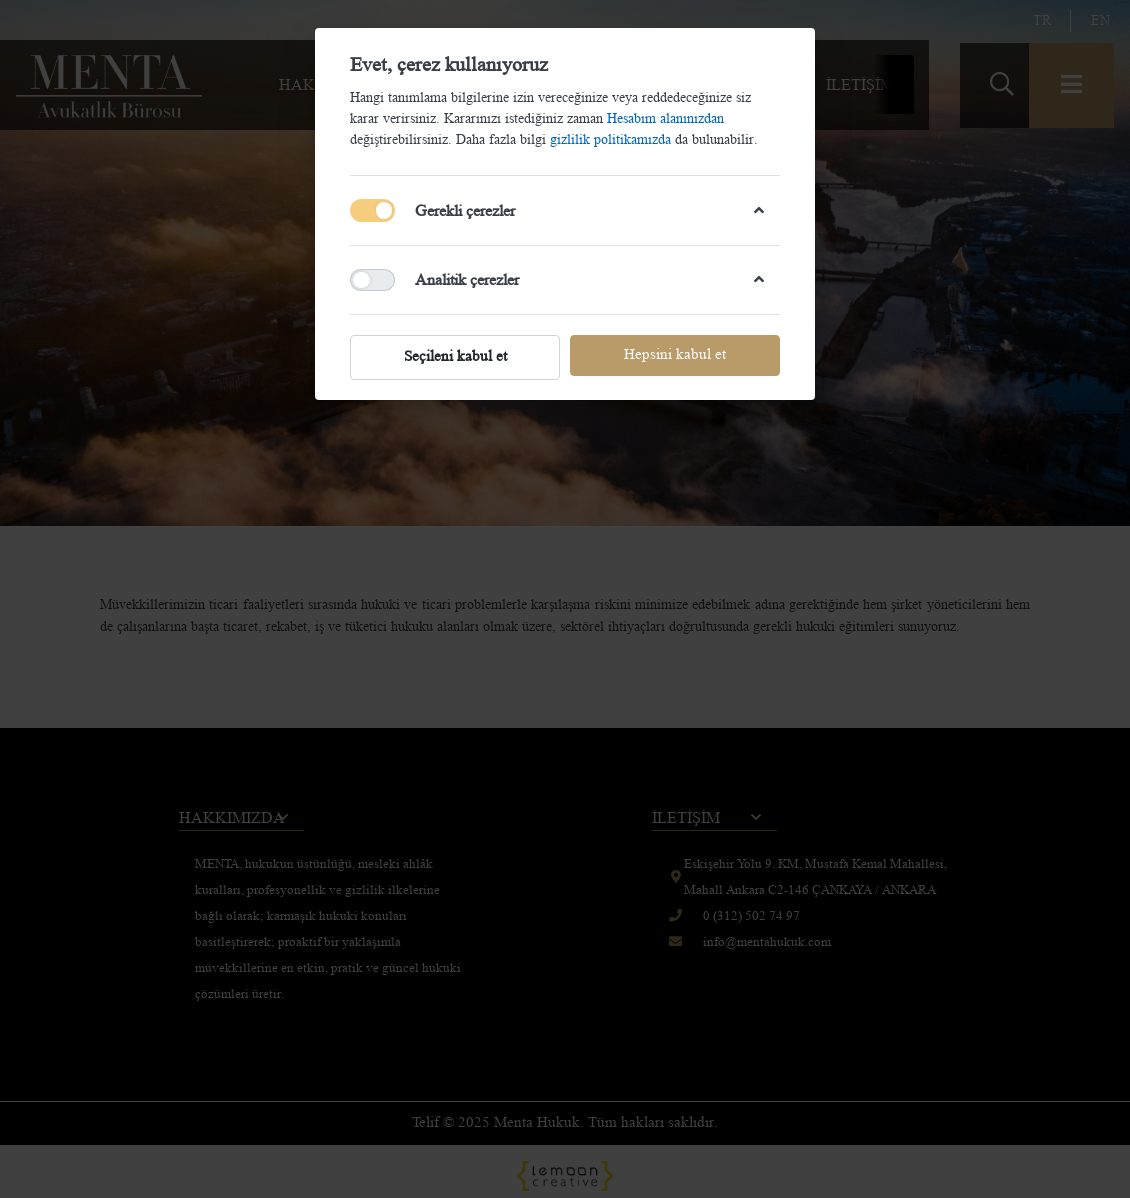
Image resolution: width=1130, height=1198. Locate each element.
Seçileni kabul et (455, 356)
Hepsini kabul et (675, 354)
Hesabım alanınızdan (665, 118)
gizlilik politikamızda (612, 139)
